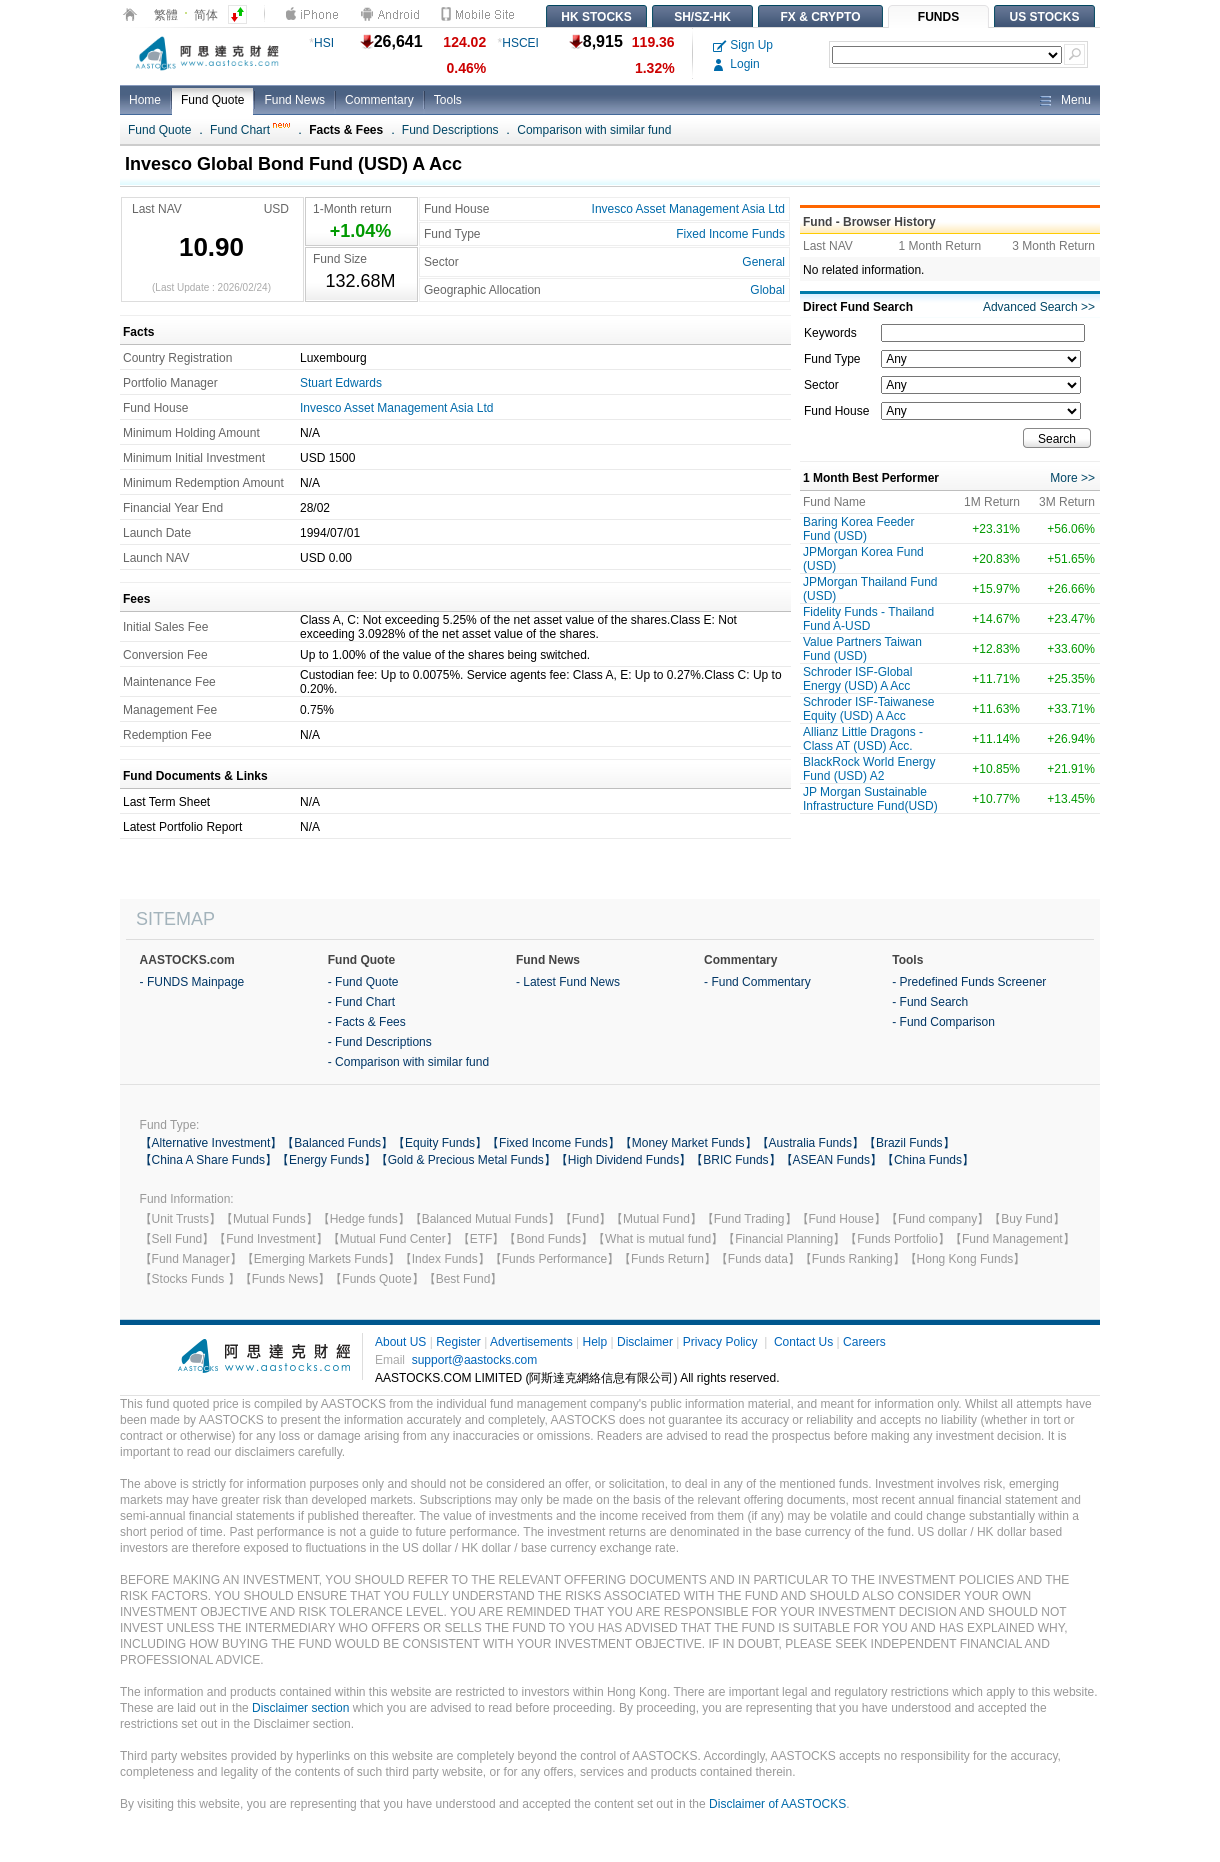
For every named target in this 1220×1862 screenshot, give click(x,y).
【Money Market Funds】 (688, 1143)
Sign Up (743, 45)
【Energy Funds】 (326, 1160)
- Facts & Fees (367, 1022)
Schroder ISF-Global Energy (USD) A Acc (857, 679)
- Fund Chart (361, 1002)
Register (458, 1342)
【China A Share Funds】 (208, 1160)
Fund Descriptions (450, 130)
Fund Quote (212, 100)
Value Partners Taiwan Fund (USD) (862, 649)
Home (145, 100)
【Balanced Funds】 (337, 1143)
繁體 (166, 15)
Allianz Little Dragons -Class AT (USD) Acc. (863, 739)
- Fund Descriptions (380, 1042)
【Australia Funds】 (810, 1143)
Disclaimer (645, 1342)
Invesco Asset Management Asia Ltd (688, 209)
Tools (448, 100)
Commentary (379, 100)
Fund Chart (250, 130)
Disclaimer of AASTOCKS (777, 1804)
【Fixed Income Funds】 (553, 1143)
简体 (206, 15)
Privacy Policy (720, 1342)
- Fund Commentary (757, 982)
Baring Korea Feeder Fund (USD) (858, 529)
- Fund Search (930, 1002)
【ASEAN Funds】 (831, 1160)
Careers (864, 1342)
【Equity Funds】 (440, 1143)
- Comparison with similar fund (408, 1062)
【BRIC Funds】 (735, 1160)
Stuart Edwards (341, 383)
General (763, 262)
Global (767, 290)
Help (594, 1342)
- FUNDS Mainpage (192, 982)
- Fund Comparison (943, 1022)
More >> (1072, 478)
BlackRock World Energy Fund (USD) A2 (869, 769)
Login (736, 64)
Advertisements (531, 1342)
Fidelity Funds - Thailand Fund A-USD (868, 619)
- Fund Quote (363, 982)
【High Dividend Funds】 (623, 1160)
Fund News (294, 100)
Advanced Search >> (1039, 307)
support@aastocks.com (475, 1360)
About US (400, 1342)
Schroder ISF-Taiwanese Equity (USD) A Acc (868, 709)
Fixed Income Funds (730, 234)
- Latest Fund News (568, 982)
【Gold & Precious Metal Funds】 (466, 1160)
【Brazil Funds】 (909, 1143)
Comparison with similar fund (594, 130)
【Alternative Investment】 (211, 1143)
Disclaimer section (300, 1708)
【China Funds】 (928, 1160)
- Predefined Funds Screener (969, 982)
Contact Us (803, 1342)
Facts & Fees (346, 130)
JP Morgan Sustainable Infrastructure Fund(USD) (870, 799)
